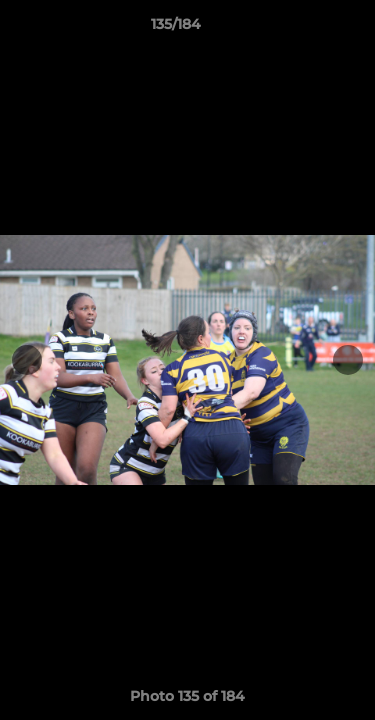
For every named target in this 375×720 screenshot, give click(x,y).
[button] (303, 29)
